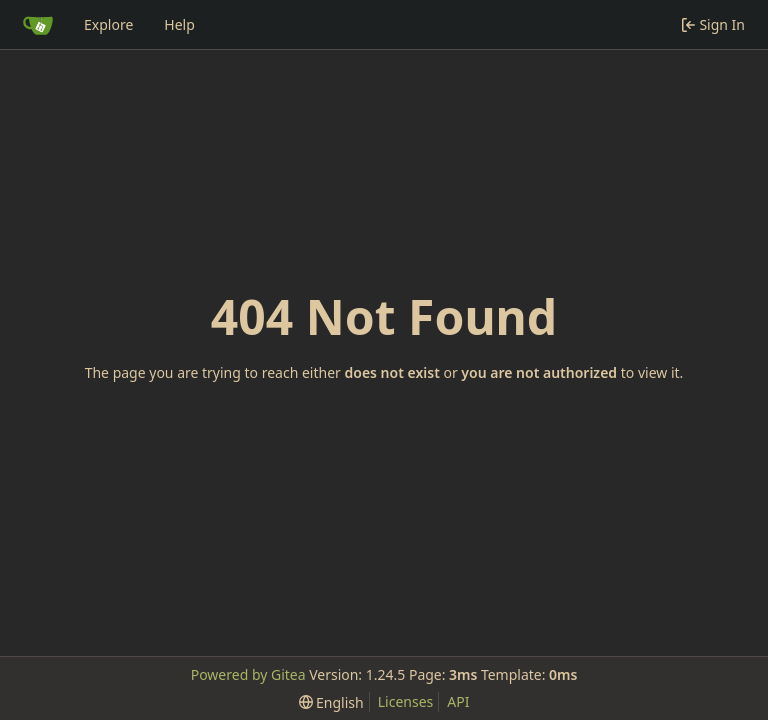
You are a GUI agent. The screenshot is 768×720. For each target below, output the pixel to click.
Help (179, 24)
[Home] (38, 25)
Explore (108, 24)
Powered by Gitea (248, 674)
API (458, 701)
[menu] (331, 702)
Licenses (406, 701)
